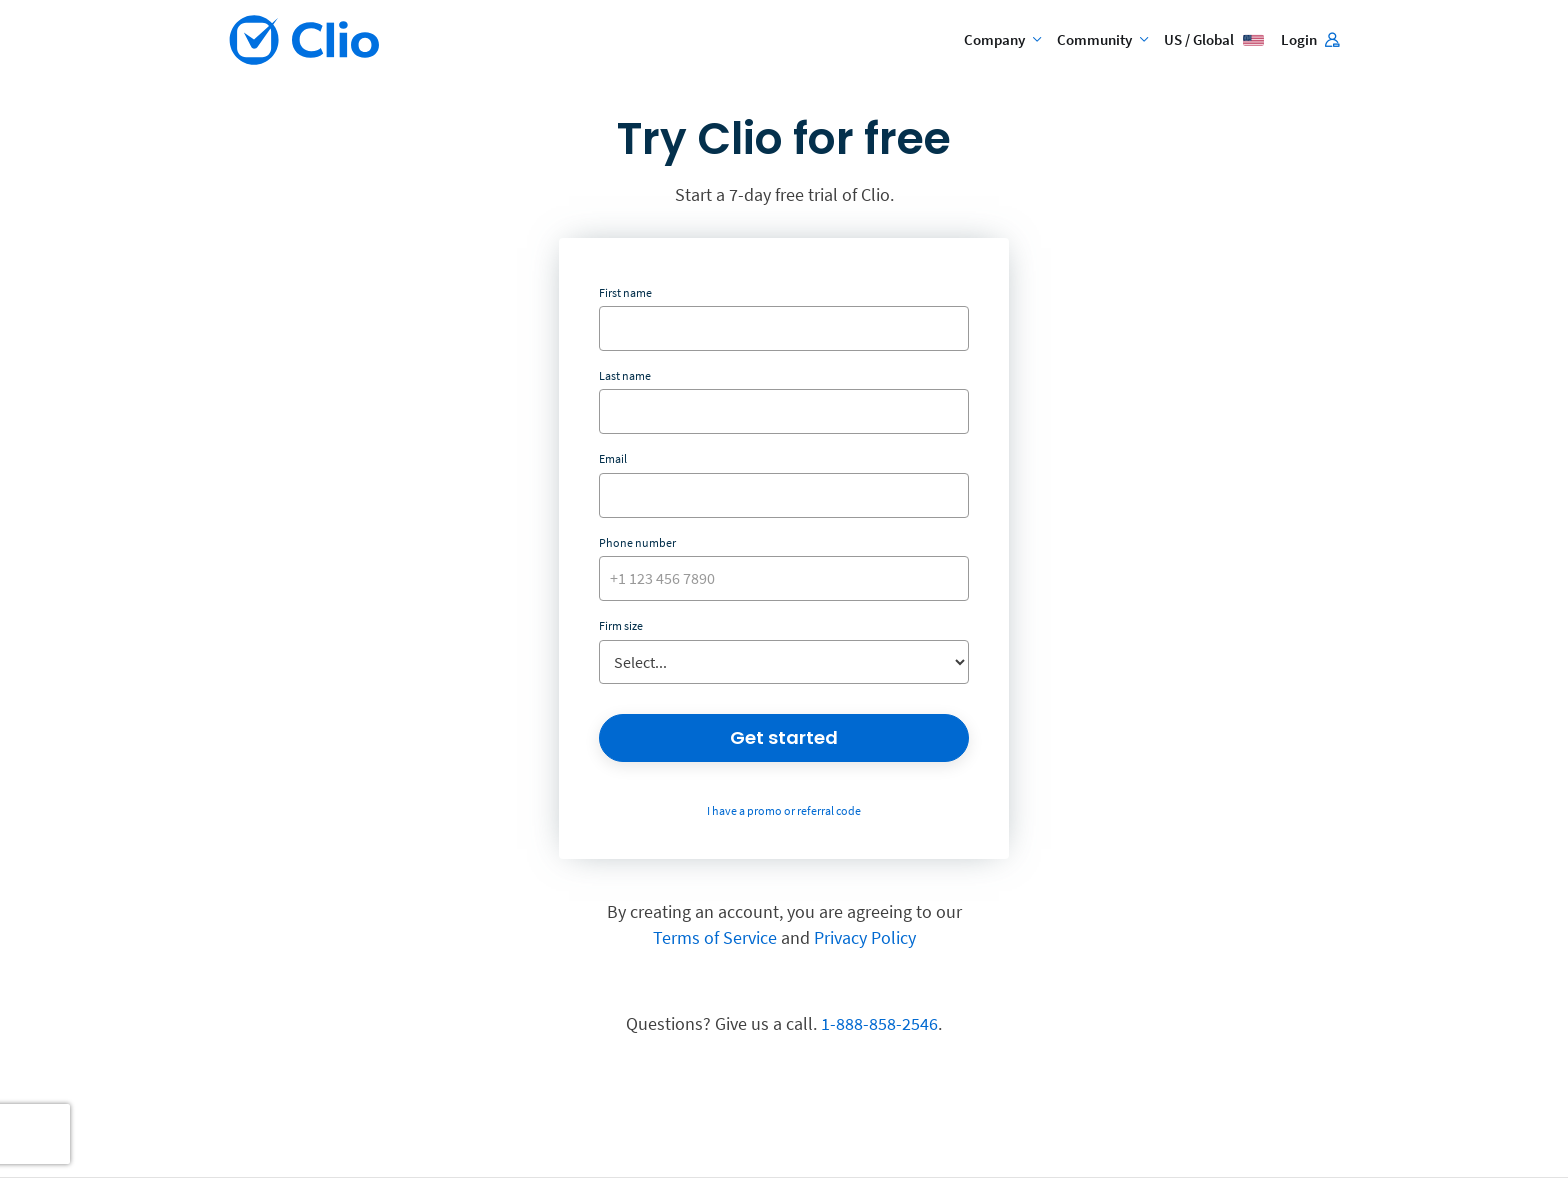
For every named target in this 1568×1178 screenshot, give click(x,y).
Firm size (621, 625)
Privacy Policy (865, 937)
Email (613, 458)
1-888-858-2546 (879, 1023)
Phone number (637, 542)
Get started (784, 737)
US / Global (1214, 39)
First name (625, 292)
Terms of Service (715, 937)
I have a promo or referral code (784, 810)
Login (1310, 39)
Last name (625, 375)
